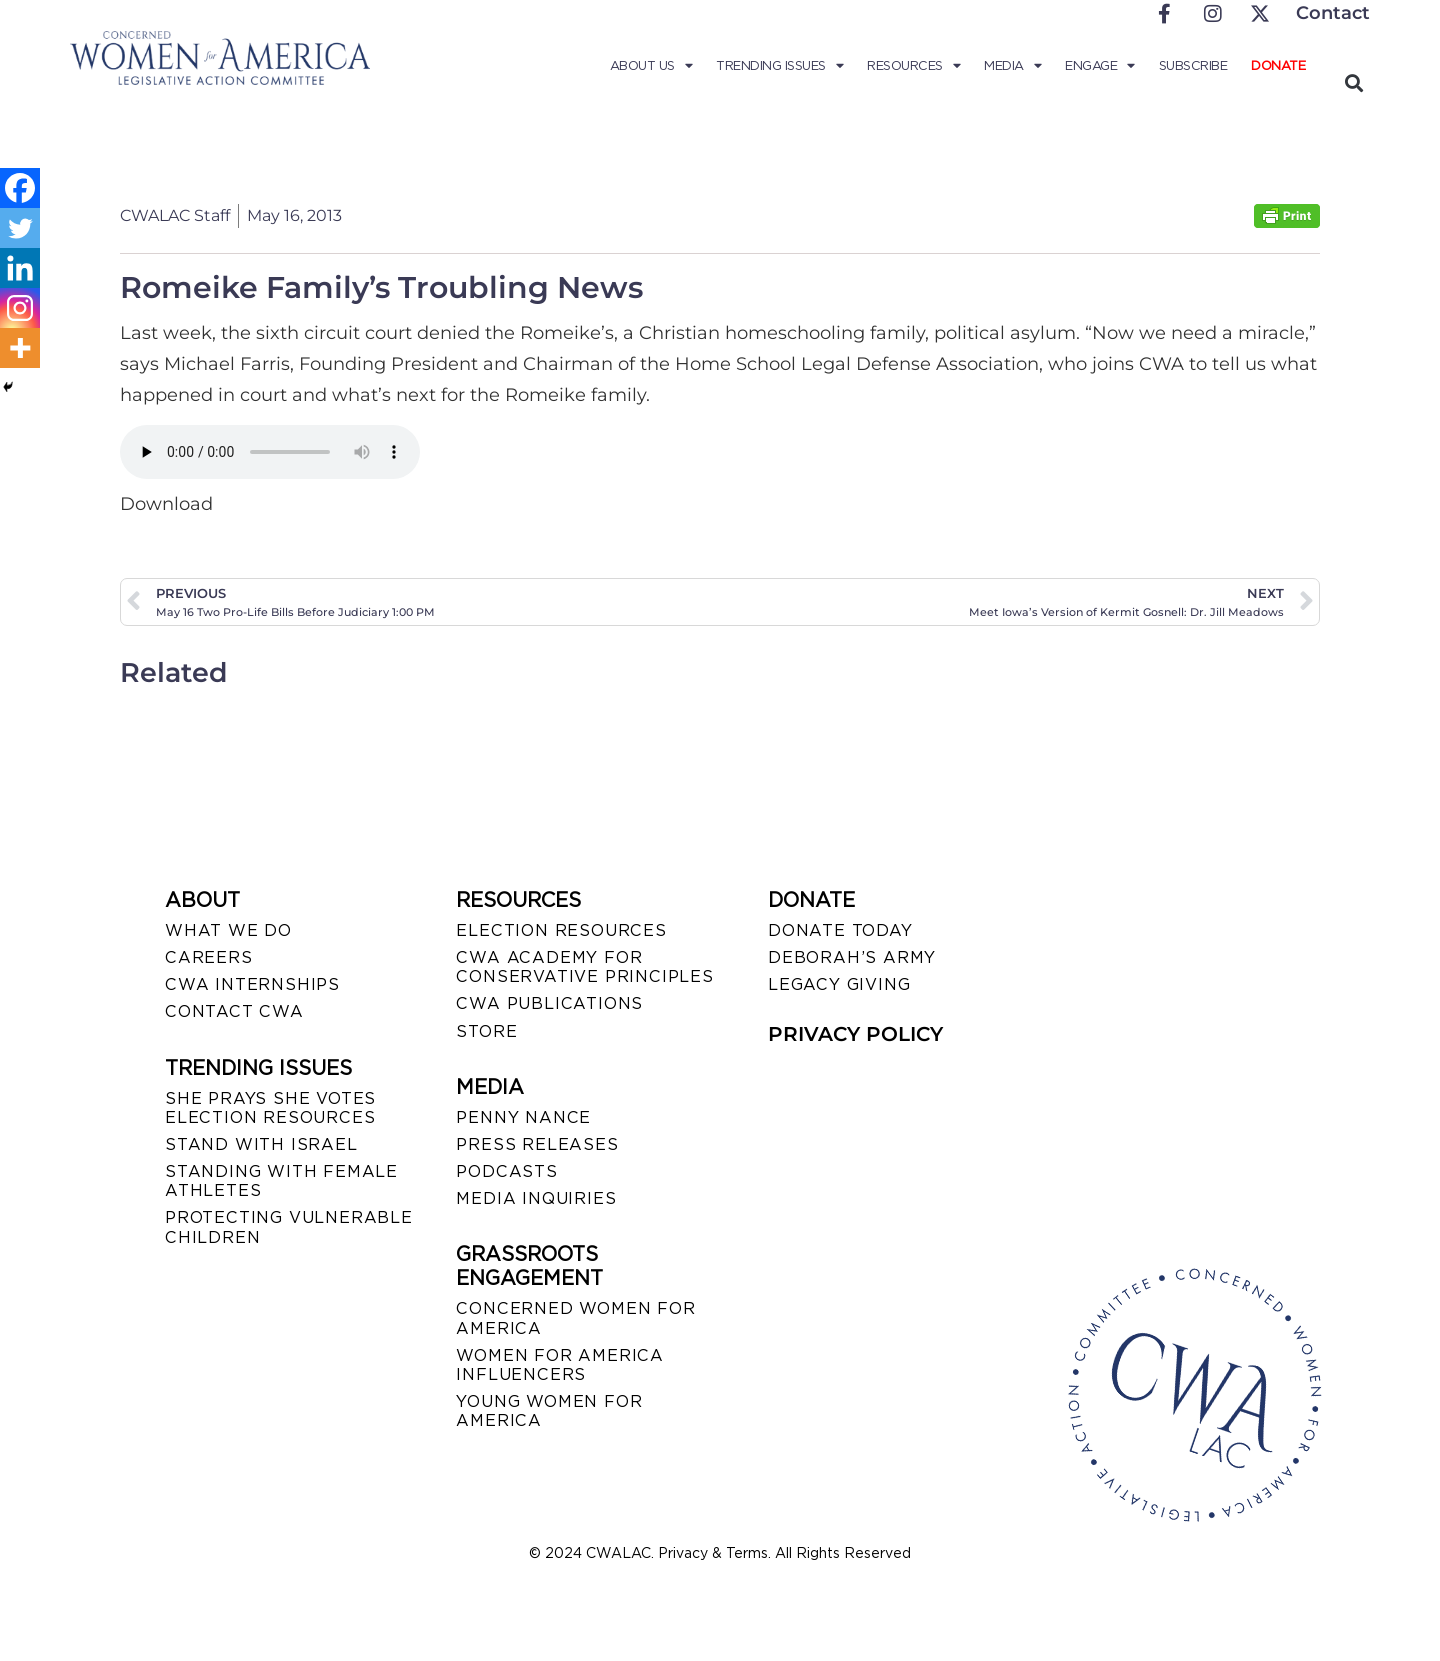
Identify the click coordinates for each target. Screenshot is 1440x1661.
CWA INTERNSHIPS (252, 984)
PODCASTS (506, 1171)
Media (1012, 66)
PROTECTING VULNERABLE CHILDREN (289, 1227)
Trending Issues (779, 66)
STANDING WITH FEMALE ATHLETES (281, 1181)
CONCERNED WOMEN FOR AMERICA (575, 1318)
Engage (1100, 66)
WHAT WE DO (228, 930)
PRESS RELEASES (537, 1144)
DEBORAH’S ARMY (852, 957)
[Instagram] (20, 308)
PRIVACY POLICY (855, 1034)
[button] (1353, 82)
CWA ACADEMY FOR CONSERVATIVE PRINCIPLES (584, 967)
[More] (20, 348)
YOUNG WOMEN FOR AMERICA (549, 1411)
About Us (651, 66)
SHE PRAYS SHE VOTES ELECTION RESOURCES (270, 1108)
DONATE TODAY (840, 930)
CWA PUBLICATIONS (549, 1003)
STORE (486, 1031)
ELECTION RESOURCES (561, 930)
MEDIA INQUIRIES (536, 1198)
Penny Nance (523, 1117)
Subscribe (1193, 65)
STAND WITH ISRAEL (261, 1144)
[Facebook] (20, 188)
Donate (1278, 65)
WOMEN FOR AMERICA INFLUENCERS (560, 1365)
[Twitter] (20, 228)
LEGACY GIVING (839, 984)
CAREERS (209, 957)
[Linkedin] (20, 268)
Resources (913, 66)
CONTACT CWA (234, 1011)
